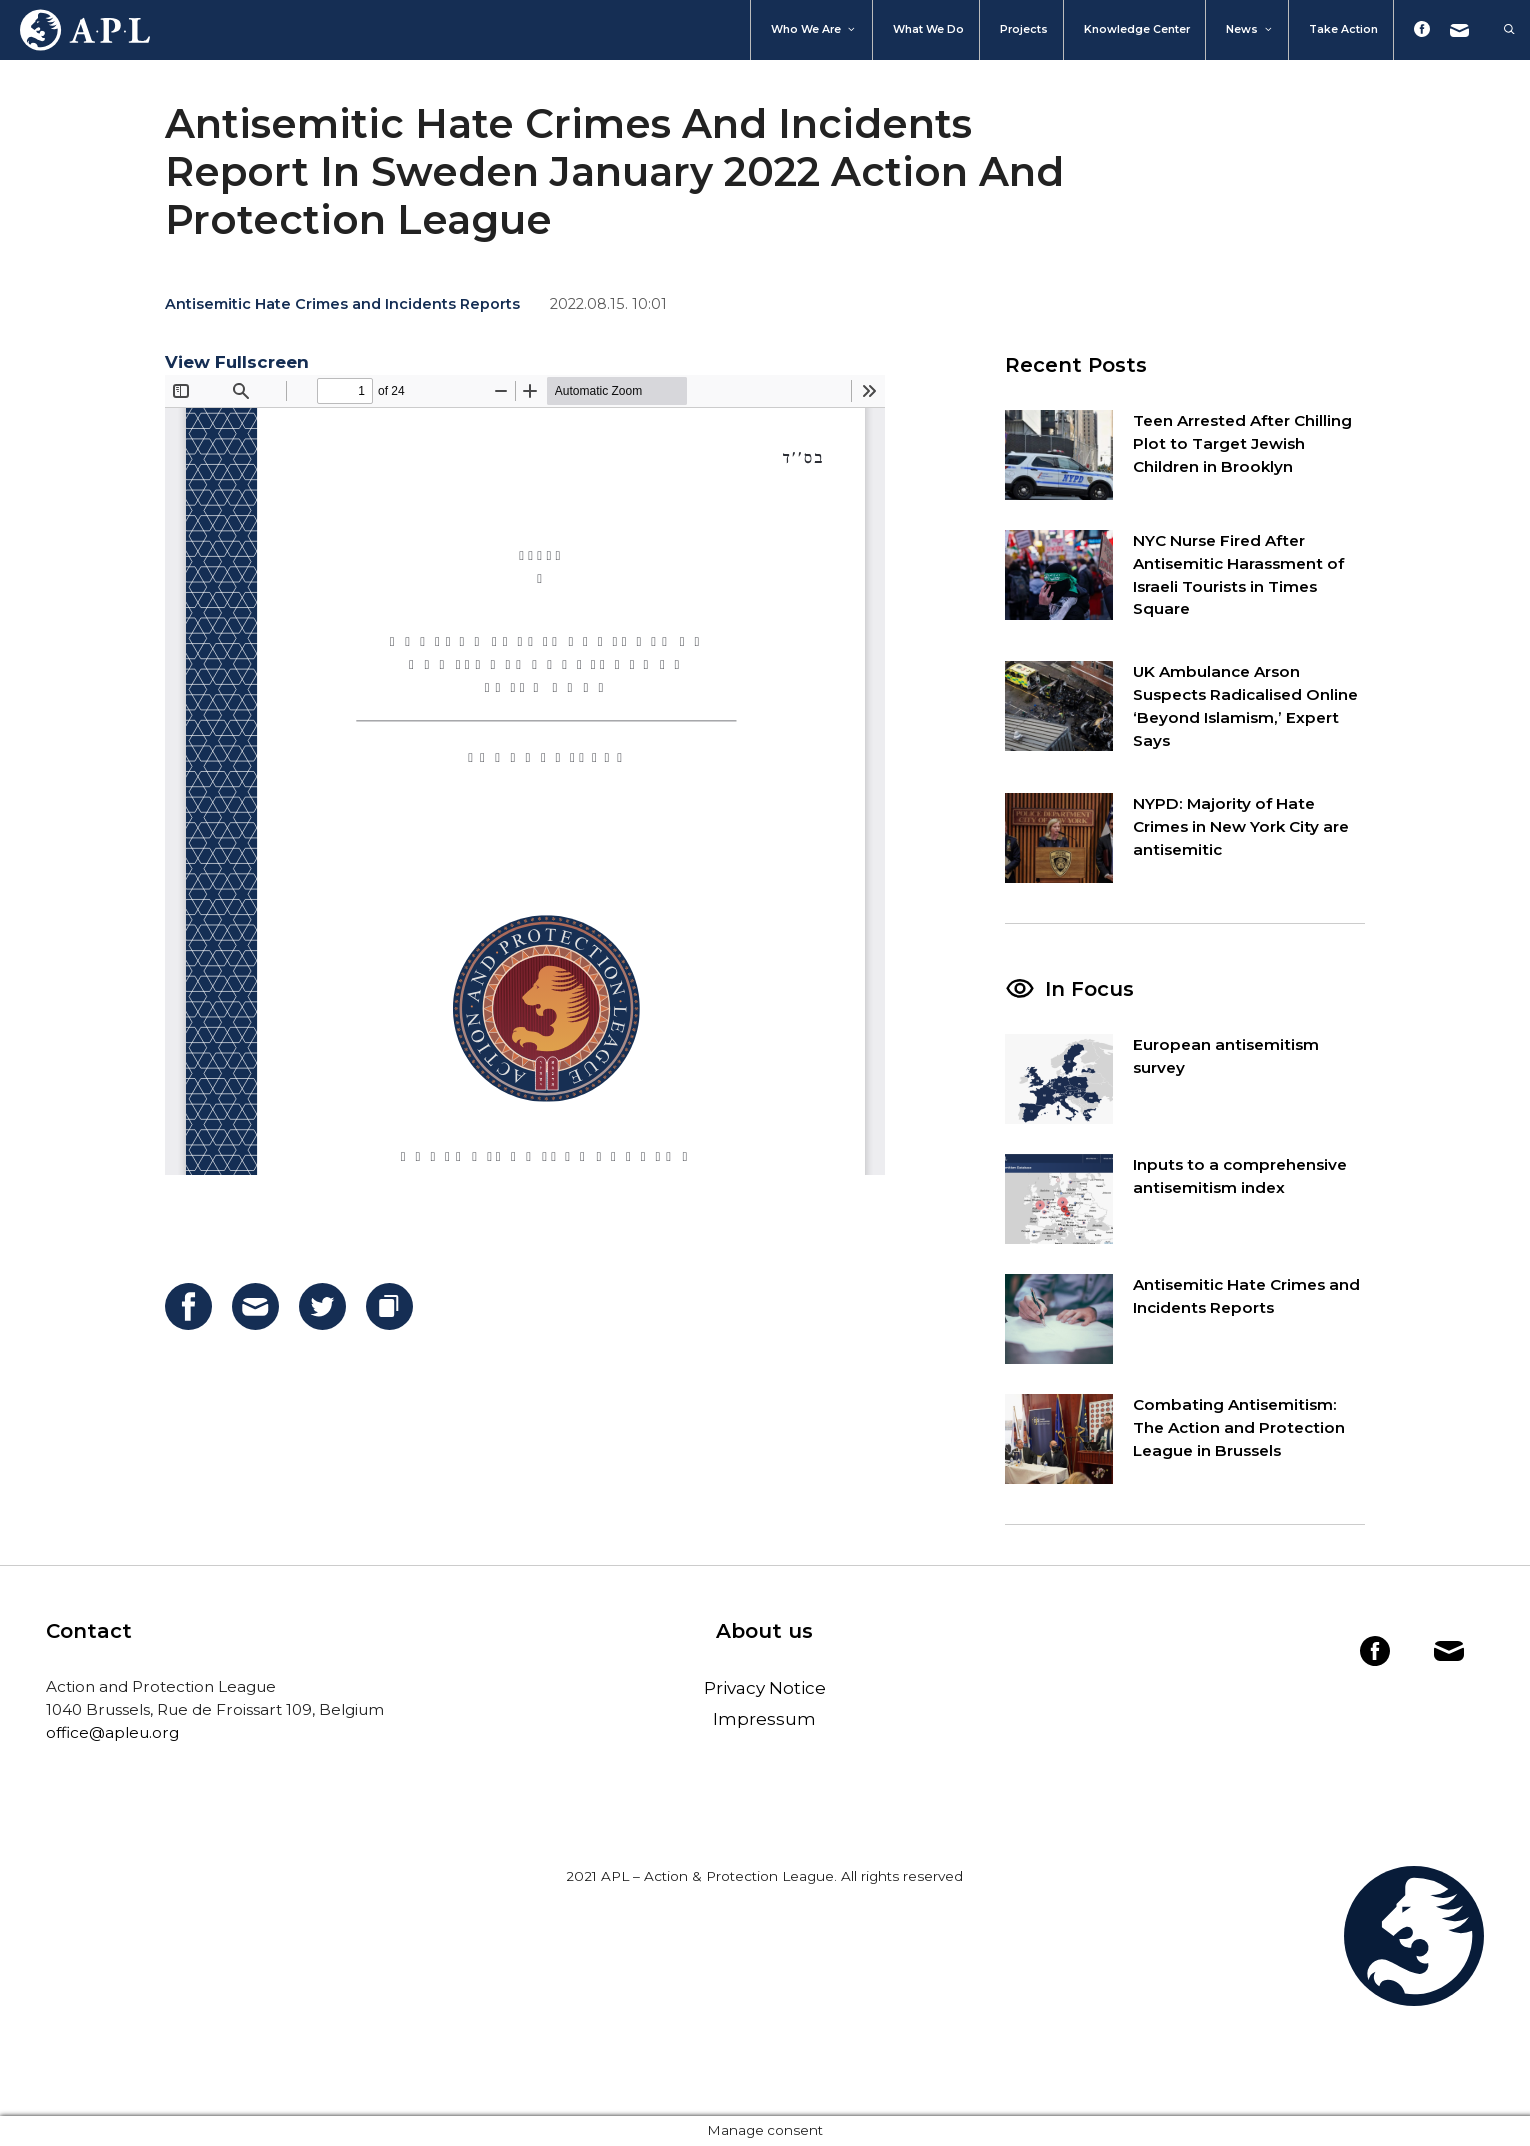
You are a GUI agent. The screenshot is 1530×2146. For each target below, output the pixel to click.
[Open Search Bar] (1499, 30)
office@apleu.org (112, 1732)
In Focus (1089, 989)
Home (75, 30)
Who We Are (814, 30)
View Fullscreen (237, 362)
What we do (928, 29)
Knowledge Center (1137, 29)
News (1250, 30)
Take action (1343, 29)
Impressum (764, 1719)
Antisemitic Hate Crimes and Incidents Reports (342, 304)
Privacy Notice (765, 1688)
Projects (1024, 29)
